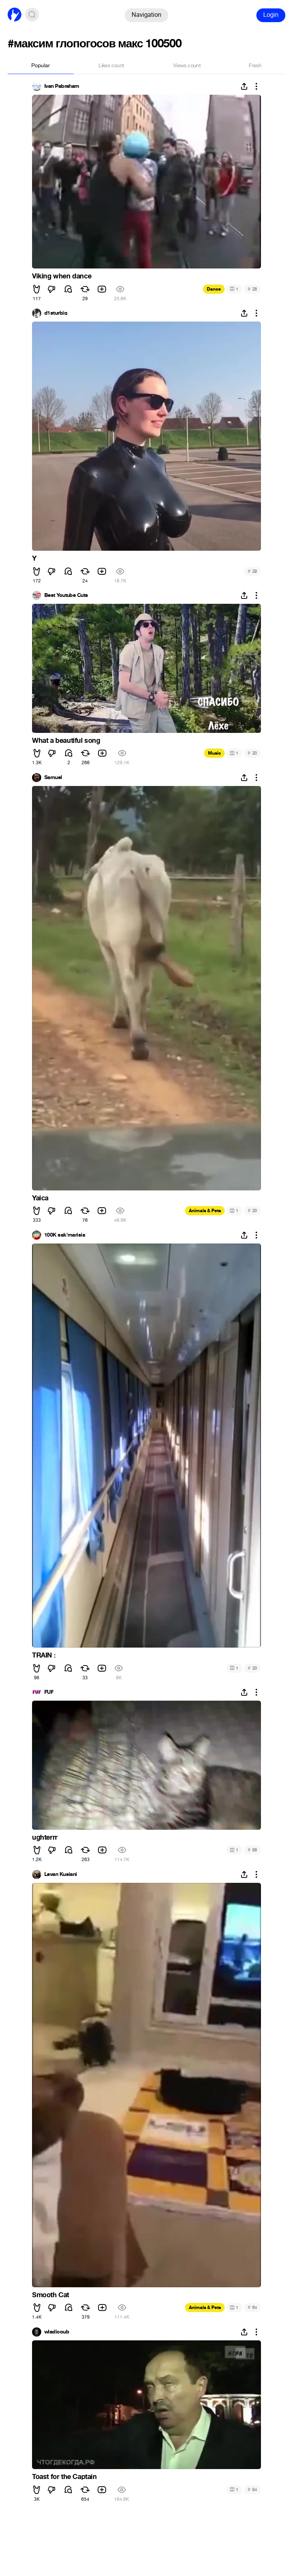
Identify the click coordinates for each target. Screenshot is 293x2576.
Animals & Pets (205, 1211)
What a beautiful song (66, 740)
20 (252, 753)
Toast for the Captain (64, 2476)
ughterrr (45, 1837)
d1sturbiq (55, 313)
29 (252, 571)
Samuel (53, 777)
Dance (214, 289)
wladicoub (56, 2332)
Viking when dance (61, 276)
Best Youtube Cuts (66, 595)
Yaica (40, 1198)
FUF (48, 1692)
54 (252, 2489)
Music (214, 753)
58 (252, 1849)
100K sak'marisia (64, 1235)
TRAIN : (43, 1655)
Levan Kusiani (60, 1874)
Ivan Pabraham (61, 86)
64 (252, 2307)
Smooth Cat (50, 2294)
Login (271, 15)
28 (252, 289)
